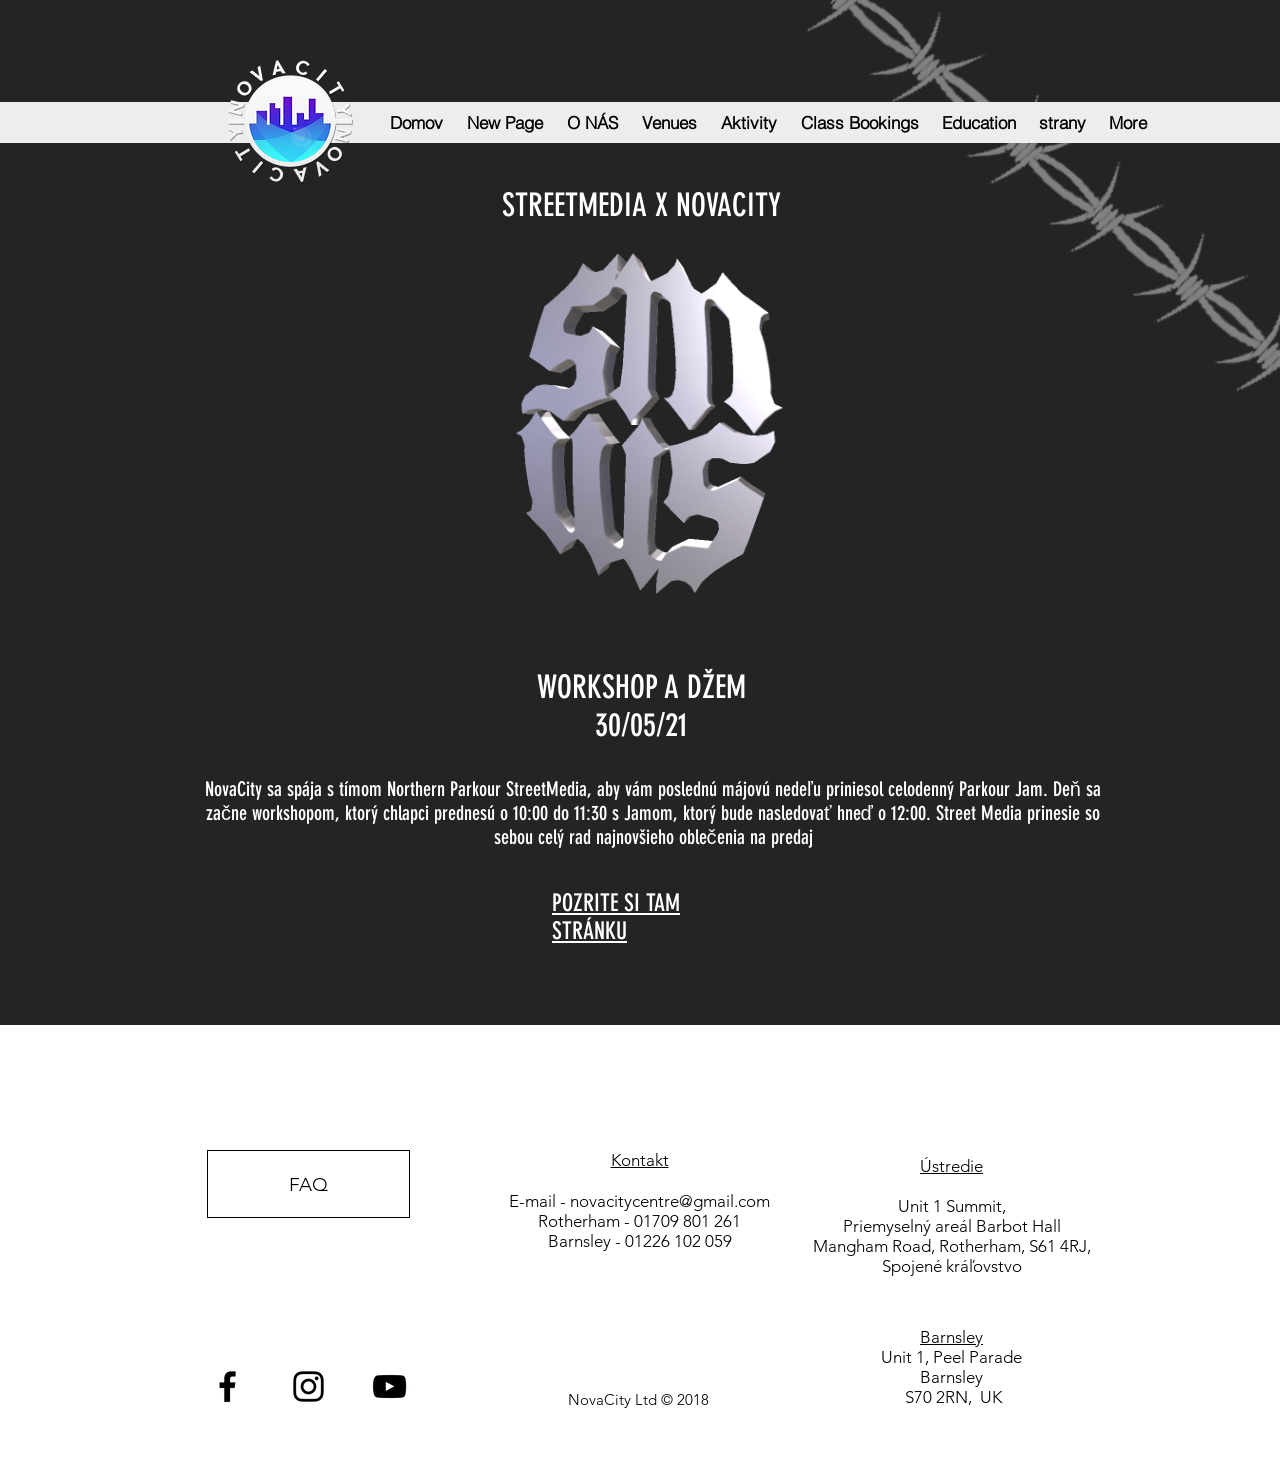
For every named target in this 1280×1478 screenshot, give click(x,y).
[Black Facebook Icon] (227, 1386)
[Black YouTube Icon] (389, 1386)
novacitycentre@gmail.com (670, 1201)
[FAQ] (308, 1184)
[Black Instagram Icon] (308, 1386)
